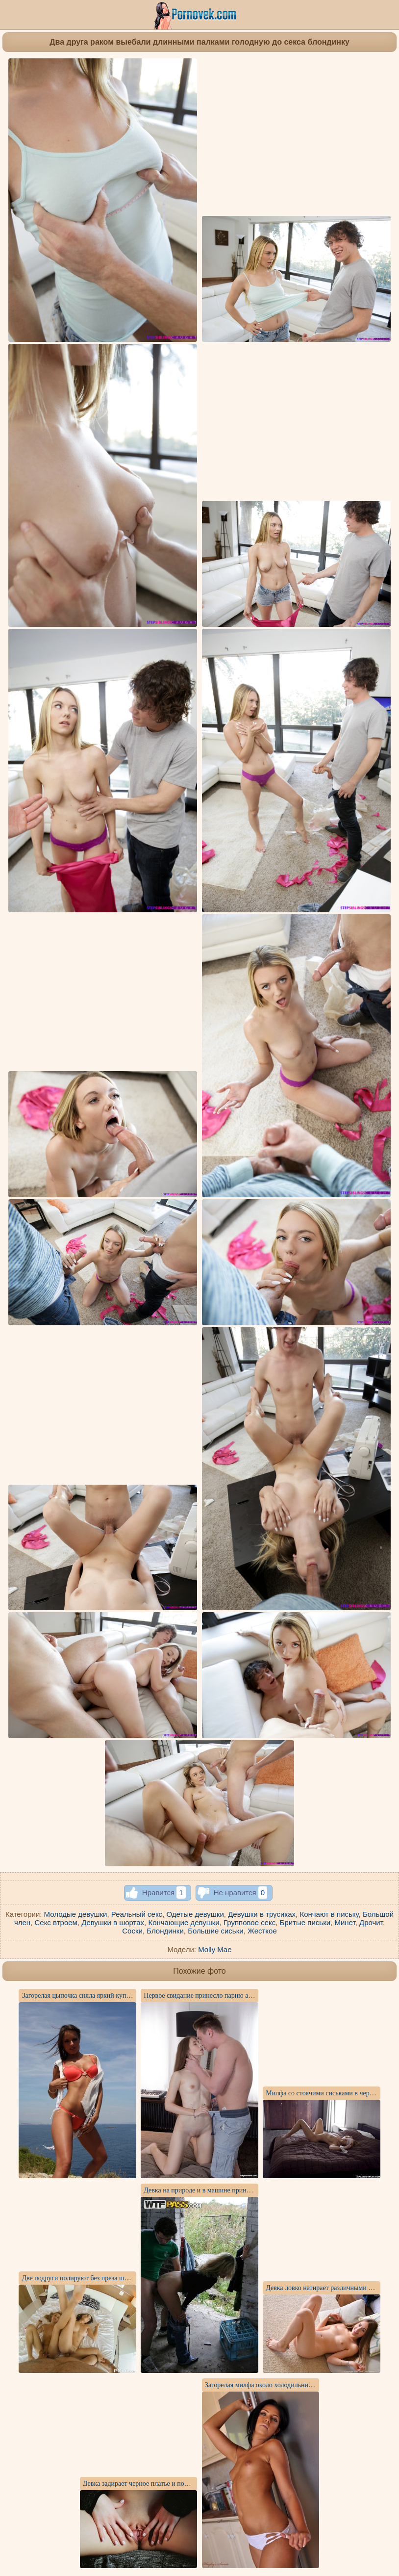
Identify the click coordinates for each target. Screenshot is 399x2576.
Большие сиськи (215, 1931)
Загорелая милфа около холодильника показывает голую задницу (300, 2385)
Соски (132, 1931)
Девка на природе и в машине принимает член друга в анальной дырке (247, 2190)
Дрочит (371, 1922)
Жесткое (262, 1931)
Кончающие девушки (183, 1922)
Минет (344, 1922)
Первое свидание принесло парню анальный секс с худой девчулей (241, 1995)
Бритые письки (305, 1922)
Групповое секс (249, 1922)
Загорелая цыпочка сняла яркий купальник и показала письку (111, 1995)
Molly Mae (214, 1949)
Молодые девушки (75, 1914)
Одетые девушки (195, 1914)
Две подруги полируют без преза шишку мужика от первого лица (117, 2278)
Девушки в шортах (112, 1922)
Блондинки (165, 1931)
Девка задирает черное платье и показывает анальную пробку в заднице (188, 2483)
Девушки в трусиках (262, 1914)
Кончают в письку (328, 1914)
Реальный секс (136, 1914)
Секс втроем (55, 1922)
